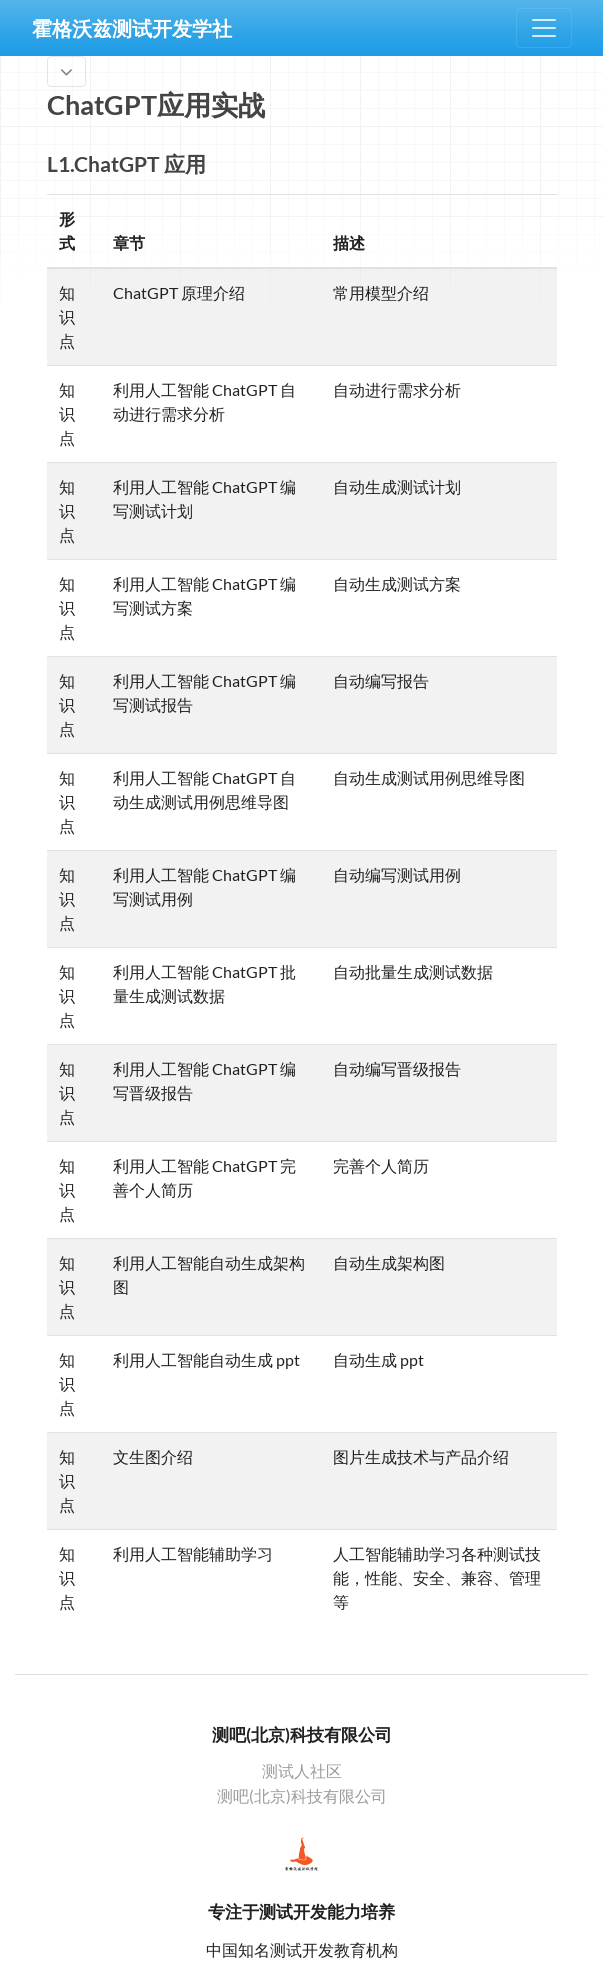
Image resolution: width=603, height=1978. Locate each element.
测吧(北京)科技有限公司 (302, 1795)
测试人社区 (302, 1771)
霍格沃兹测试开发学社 (132, 28)
